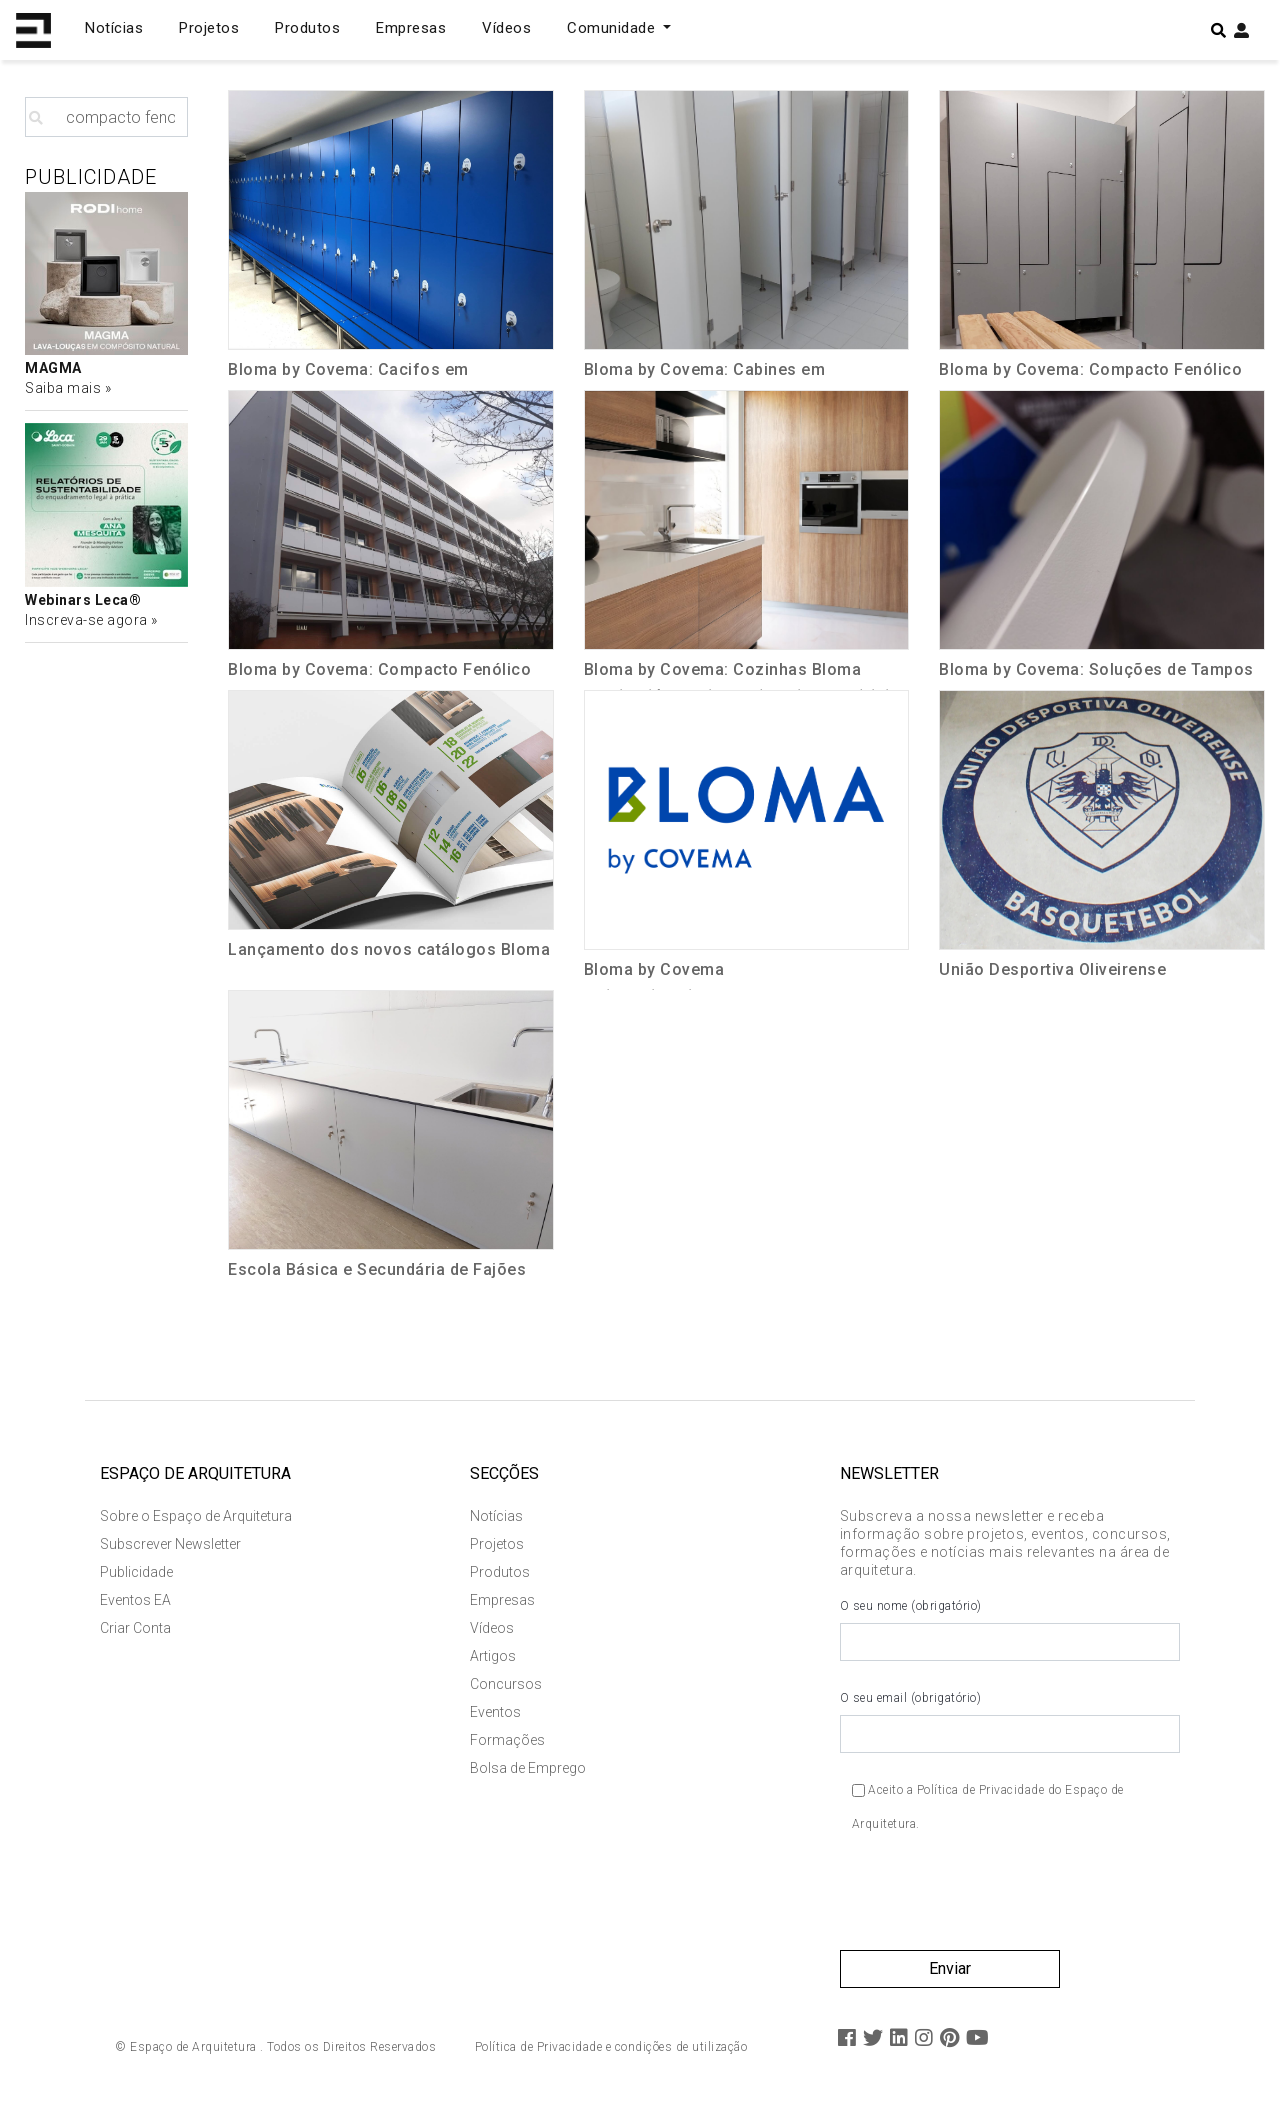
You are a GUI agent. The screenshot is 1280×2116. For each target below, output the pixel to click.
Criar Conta (135, 1628)
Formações (507, 1740)
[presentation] (992, 1900)
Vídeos (506, 28)
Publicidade (136, 1572)
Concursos (506, 1684)
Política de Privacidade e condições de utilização (611, 2047)
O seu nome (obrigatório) (1010, 1630)
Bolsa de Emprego (528, 1768)
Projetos (209, 28)
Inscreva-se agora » (91, 620)
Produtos (307, 28)
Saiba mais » (68, 388)
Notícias (114, 28)
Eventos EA (135, 1600)
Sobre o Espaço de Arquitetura (196, 1516)
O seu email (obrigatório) (1010, 1722)
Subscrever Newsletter (170, 1544)
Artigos (493, 1656)
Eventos (495, 1712)
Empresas (411, 28)
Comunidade (613, 28)
